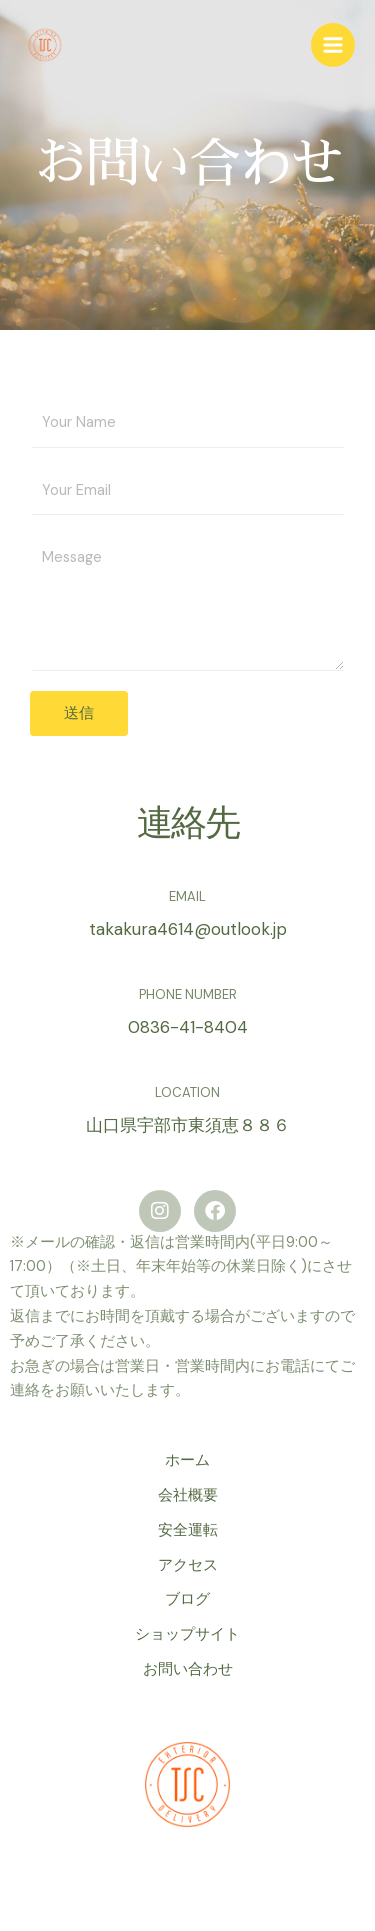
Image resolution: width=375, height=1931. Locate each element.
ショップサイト (187, 1634)
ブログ (187, 1599)
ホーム (187, 1460)
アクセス (188, 1565)
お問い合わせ (188, 1669)
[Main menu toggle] (333, 45)
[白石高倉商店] (45, 45)
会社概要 (188, 1495)
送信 (79, 713)
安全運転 (188, 1530)
